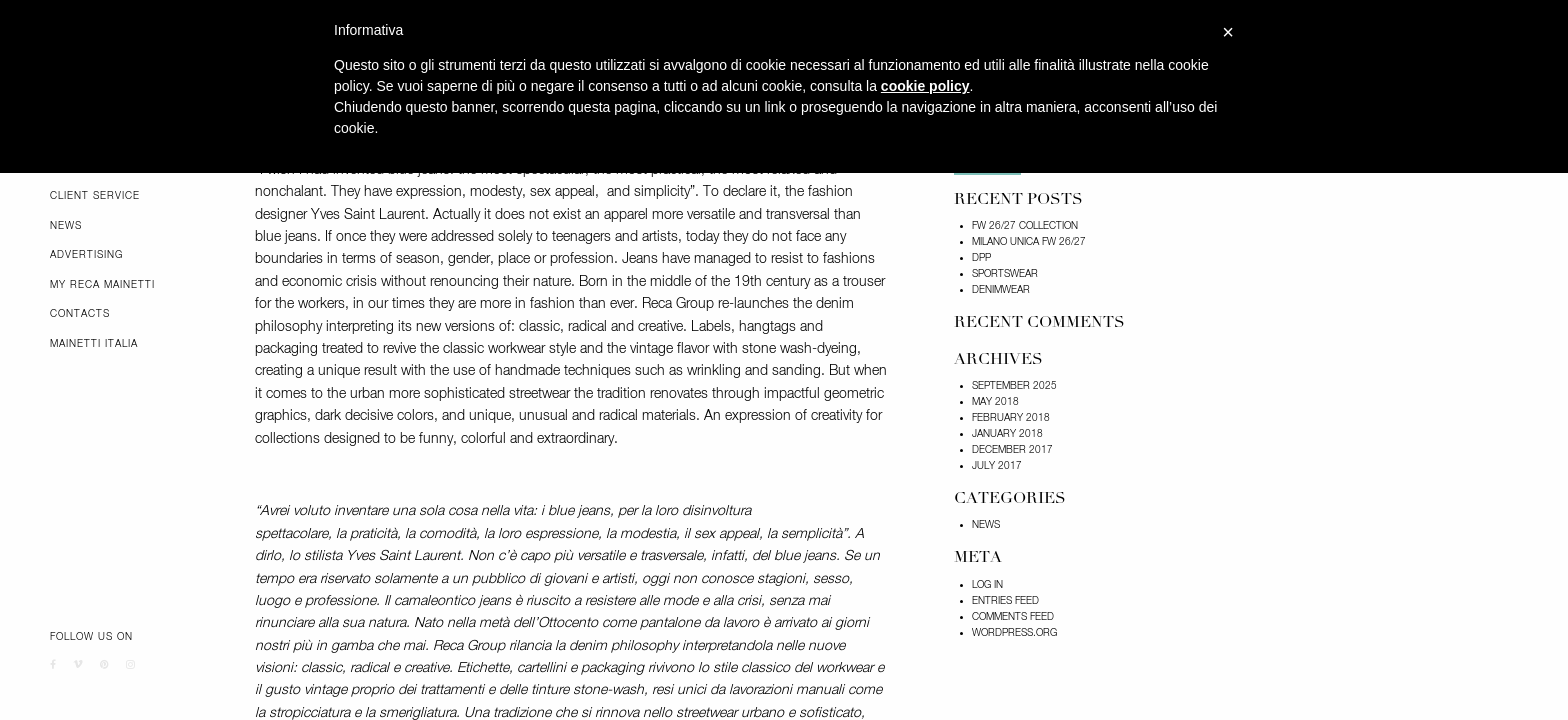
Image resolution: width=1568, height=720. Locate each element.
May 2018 (995, 402)
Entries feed (1005, 601)
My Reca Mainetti (102, 285)
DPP (981, 258)
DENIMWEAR (1001, 290)
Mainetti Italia (94, 344)
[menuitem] (137, 196)
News (66, 226)
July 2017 (997, 466)
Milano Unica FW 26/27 (1029, 242)
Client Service (95, 196)
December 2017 (1012, 450)
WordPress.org (1014, 633)
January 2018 (1007, 434)
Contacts (80, 314)
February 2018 (1011, 418)
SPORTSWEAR (1005, 274)
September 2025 (1014, 386)
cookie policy (925, 86)
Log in (987, 585)
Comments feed (1013, 617)
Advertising (86, 255)
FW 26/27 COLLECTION (1025, 226)
